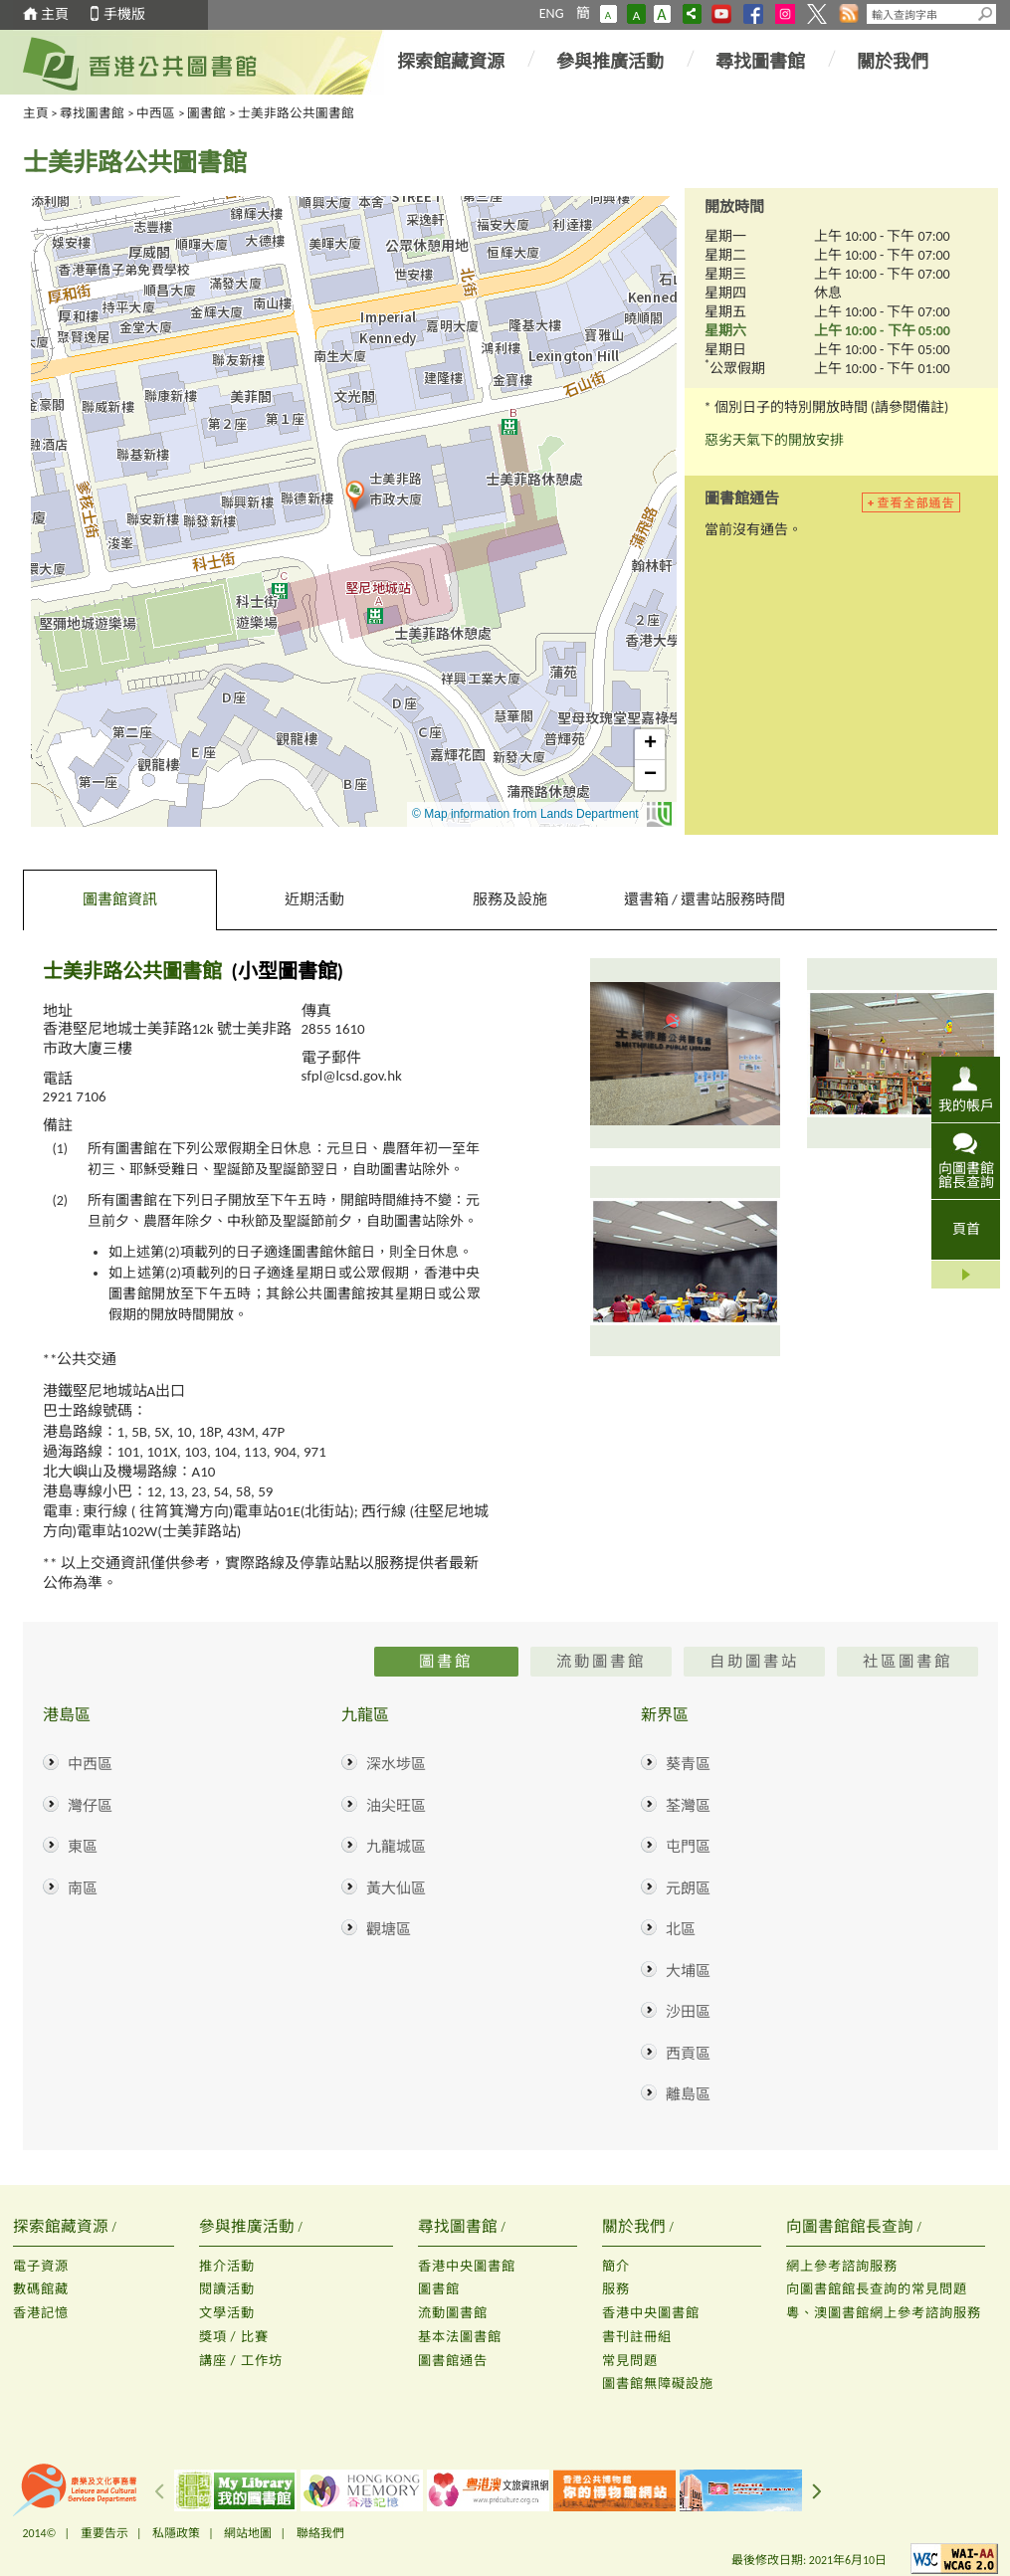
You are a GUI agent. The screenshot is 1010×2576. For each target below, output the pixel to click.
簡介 (616, 2266)
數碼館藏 (41, 2288)
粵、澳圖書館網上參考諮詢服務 (883, 2312)
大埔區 (688, 1971)
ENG (551, 13)
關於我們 (892, 62)
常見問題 (630, 2360)
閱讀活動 (227, 2288)
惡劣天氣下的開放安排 (774, 440)
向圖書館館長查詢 (966, 1175)
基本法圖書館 (460, 2336)
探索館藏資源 (451, 62)
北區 (681, 1929)
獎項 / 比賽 (234, 2336)
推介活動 (227, 2266)
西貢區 (688, 2054)
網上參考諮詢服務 (842, 2266)
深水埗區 (396, 1764)
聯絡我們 (320, 2533)
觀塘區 (388, 1929)
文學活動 (227, 2312)
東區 (83, 1847)
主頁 (55, 14)
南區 (83, 1888)
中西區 (155, 112)
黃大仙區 (396, 1888)
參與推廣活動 (610, 62)
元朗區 (688, 1888)
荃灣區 (688, 1806)
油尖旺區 (396, 1806)
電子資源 (41, 2266)
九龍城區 (396, 1847)
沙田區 (688, 2012)
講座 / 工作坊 (241, 2360)
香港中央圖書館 (466, 2266)
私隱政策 (176, 2533)
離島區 (688, 2094)
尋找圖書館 (760, 62)
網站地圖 (248, 2533)
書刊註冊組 (637, 2336)
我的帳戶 (966, 1105)
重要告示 (104, 2533)
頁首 (966, 1229)
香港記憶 (41, 2312)
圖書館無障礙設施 (657, 2383)
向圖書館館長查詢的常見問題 (876, 2288)
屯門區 (688, 1847)
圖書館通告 (453, 2360)
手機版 (124, 14)
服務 (616, 2288)
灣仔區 (90, 1806)
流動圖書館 (453, 2312)
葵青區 (688, 1764)
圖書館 (206, 112)
